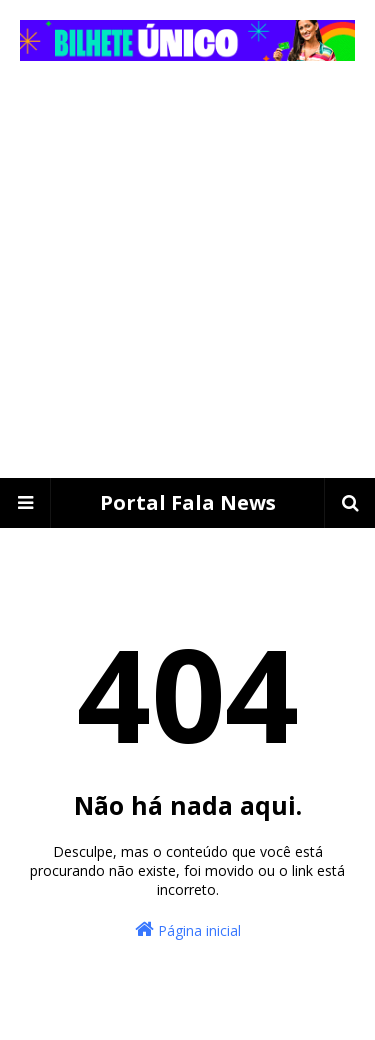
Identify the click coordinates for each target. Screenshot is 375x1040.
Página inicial (188, 929)
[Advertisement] (187, 280)
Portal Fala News (188, 502)
